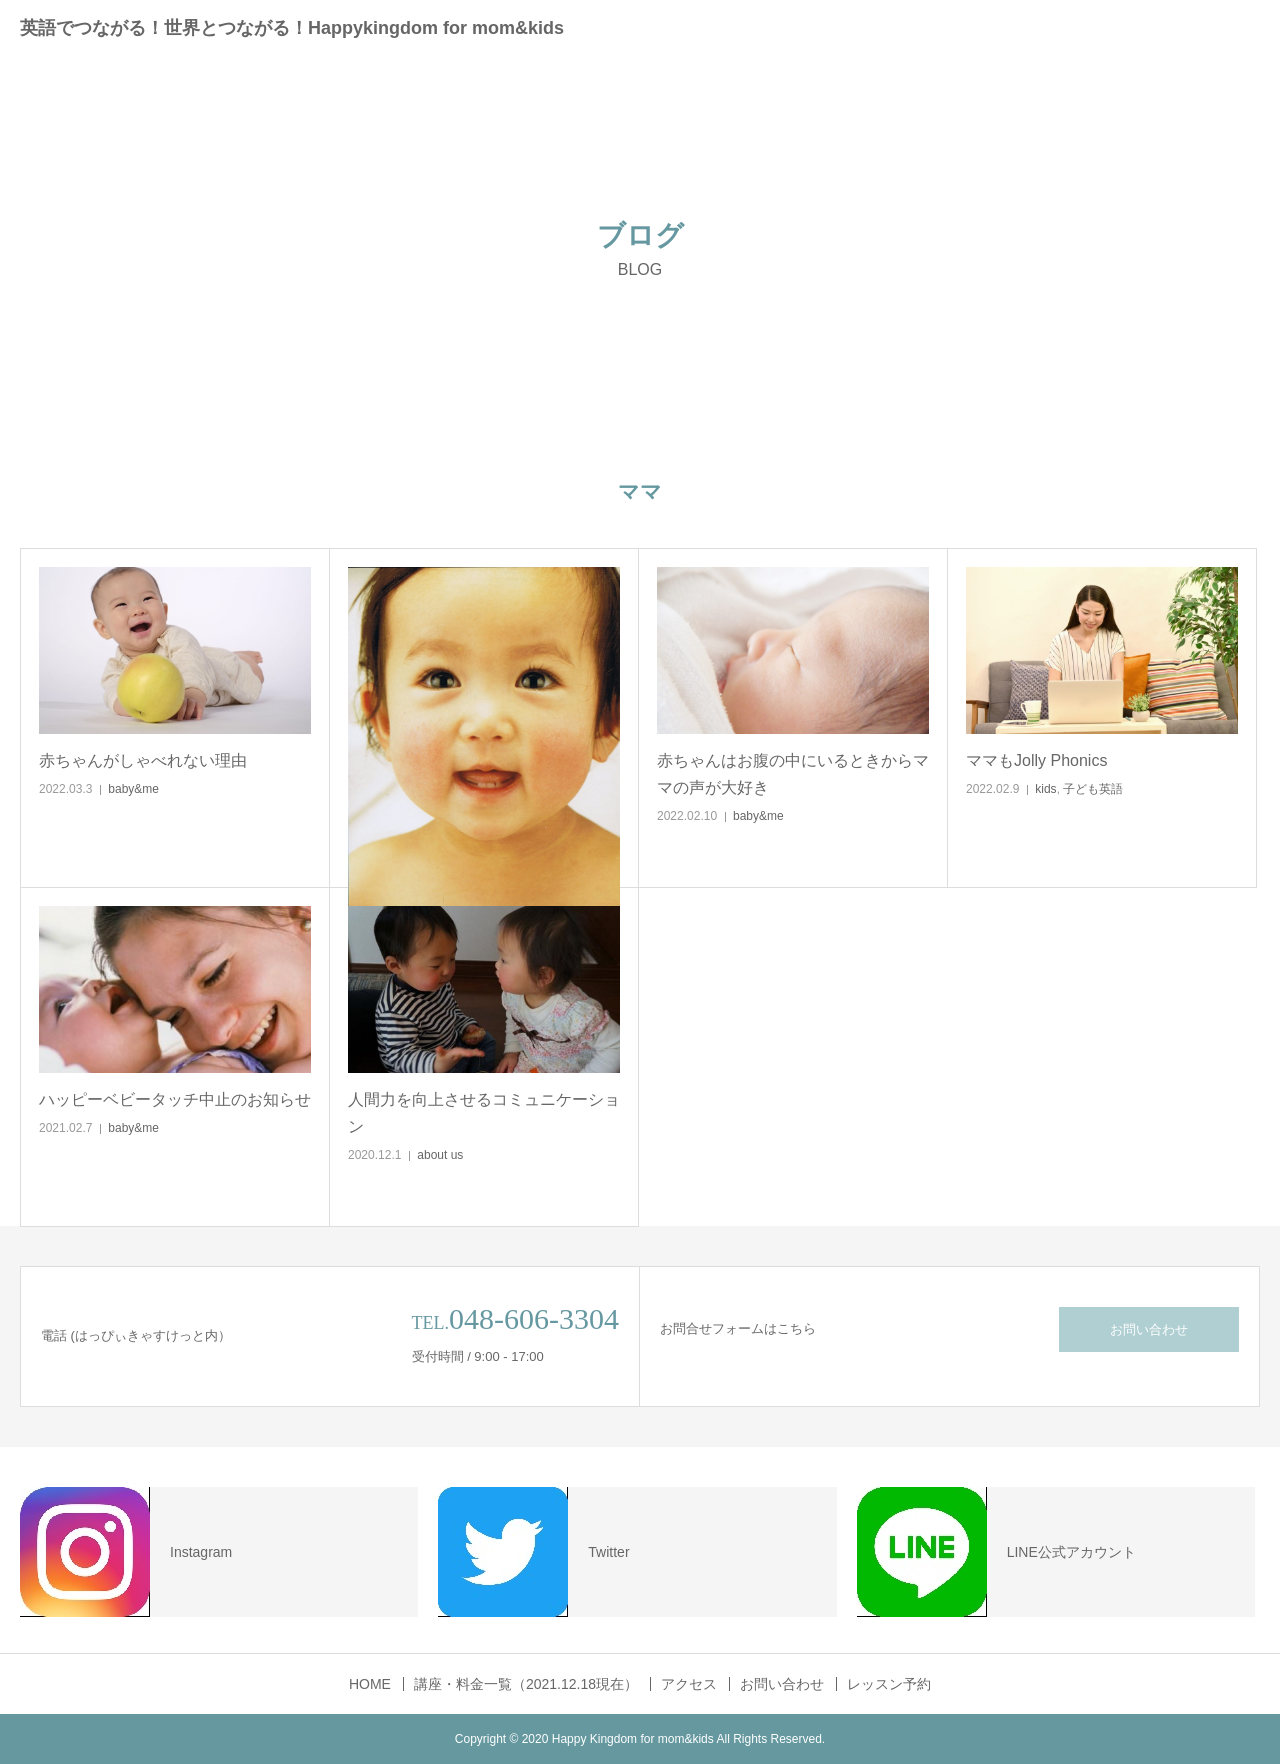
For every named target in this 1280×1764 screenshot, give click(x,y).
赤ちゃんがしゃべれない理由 (143, 760)
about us (440, 1155)
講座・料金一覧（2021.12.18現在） (526, 1684)
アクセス (689, 1684)
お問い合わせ (1149, 1329)
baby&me (133, 789)
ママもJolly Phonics (1036, 760)
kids (1045, 789)
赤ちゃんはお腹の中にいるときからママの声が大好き (793, 774)
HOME (370, 1684)
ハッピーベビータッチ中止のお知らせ (175, 1099)
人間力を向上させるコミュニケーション (484, 1113)
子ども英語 (1093, 789)
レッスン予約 (889, 1684)
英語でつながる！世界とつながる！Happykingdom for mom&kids (292, 28)
